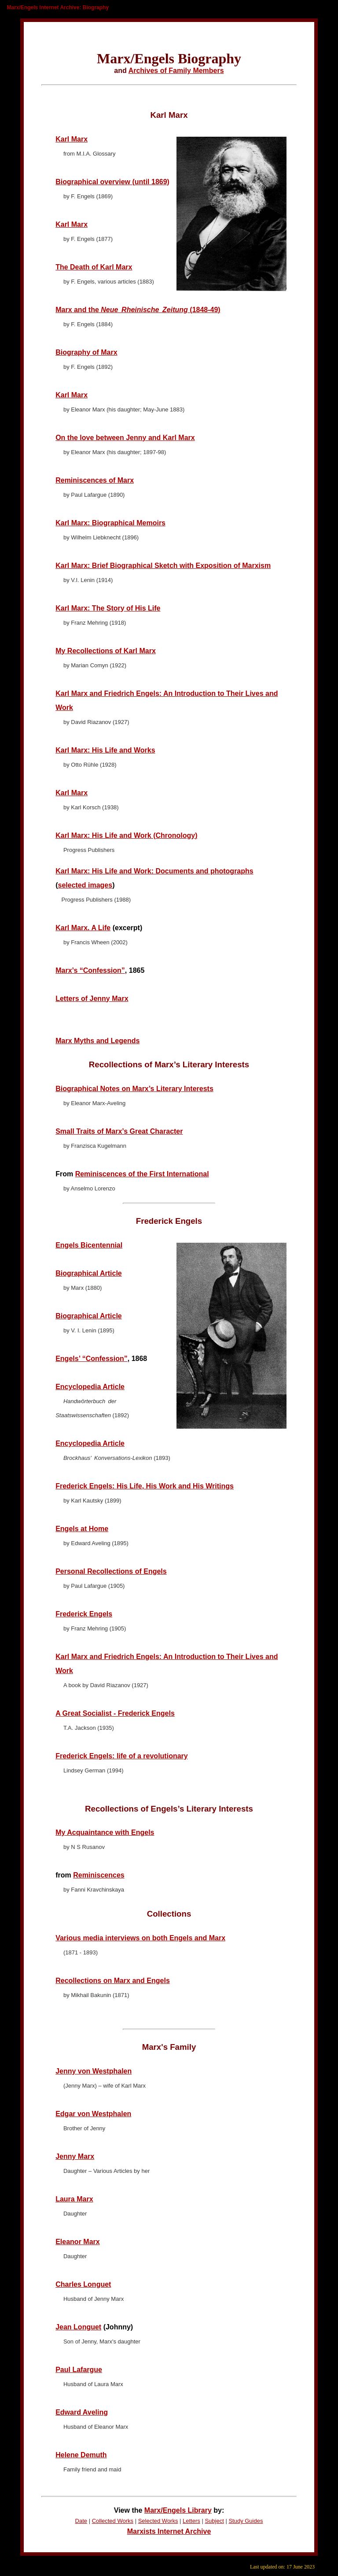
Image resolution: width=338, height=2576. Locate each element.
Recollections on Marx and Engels (112, 1980)
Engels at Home (81, 1528)
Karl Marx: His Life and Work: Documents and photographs (154, 871)
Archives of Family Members (176, 70)
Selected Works (158, 2521)
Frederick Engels (169, 1221)
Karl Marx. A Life (82, 927)
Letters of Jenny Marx (91, 998)
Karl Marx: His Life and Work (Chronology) (126, 835)
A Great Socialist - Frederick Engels (115, 1713)
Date (81, 2521)
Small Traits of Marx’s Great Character (119, 1131)
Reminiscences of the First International (142, 1174)
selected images (85, 885)
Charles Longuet (83, 2284)
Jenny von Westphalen (93, 2071)
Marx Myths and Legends (97, 1040)
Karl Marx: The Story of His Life (107, 608)
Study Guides (245, 2521)
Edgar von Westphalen (93, 2114)
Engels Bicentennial (88, 1245)
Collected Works (112, 2521)
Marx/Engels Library (178, 2510)
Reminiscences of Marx (94, 480)
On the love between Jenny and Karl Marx (125, 437)
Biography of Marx (86, 352)
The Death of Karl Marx (93, 267)
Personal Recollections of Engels (111, 1571)
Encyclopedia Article (90, 1386)
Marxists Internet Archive (169, 2531)
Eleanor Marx (77, 2241)
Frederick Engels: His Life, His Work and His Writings (144, 1486)
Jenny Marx (74, 2156)
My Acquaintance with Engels (104, 1832)
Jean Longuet (78, 2327)
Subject (214, 2521)
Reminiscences (99, 1875)
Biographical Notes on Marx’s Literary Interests (134, 1088)
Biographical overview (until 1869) (112, 182)
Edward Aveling (81, 2412)
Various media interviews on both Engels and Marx (140, 1938)
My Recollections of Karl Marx (105, 651)
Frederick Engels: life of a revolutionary (121, 1756)
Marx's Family (169, 2047)
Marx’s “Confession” (90, 970)
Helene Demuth (81, 2455)
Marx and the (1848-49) (137, 309)
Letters (191, 2521)
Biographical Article (88, 1273)
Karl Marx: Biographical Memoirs (110, 523)
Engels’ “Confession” (91, 1358)
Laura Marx (74, 2199)
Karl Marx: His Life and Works (105, 750)
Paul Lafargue (78, 2369)
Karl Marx (71, 139)
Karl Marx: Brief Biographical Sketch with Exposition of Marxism (163, 565)
